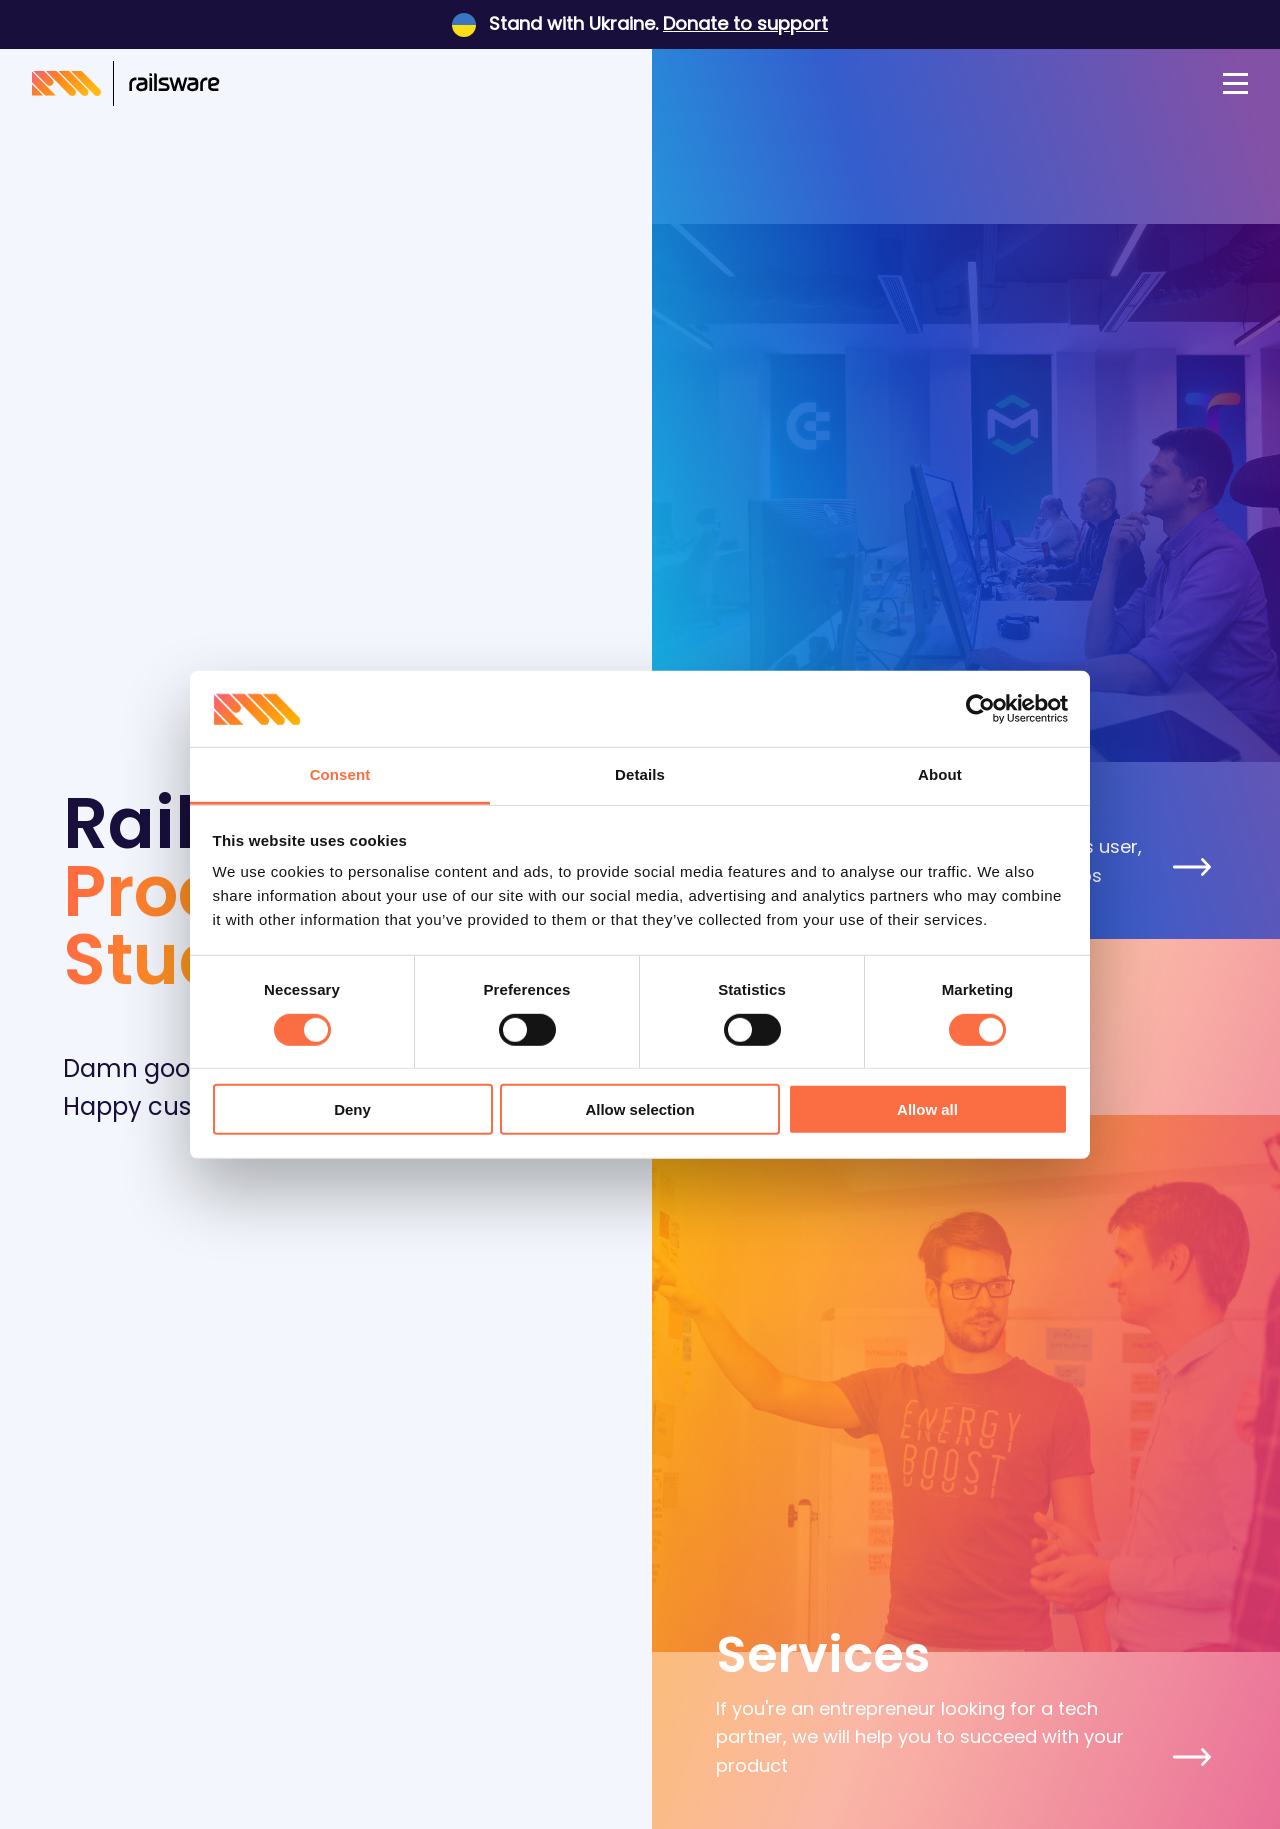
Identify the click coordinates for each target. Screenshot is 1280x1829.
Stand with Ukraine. (640, 24)
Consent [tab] (340, 774)
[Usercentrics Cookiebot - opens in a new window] (980, 709)
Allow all (927, 1109)
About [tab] (940, 774)
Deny (352, 1109)
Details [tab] (640, 774)
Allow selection (639, 1109)
